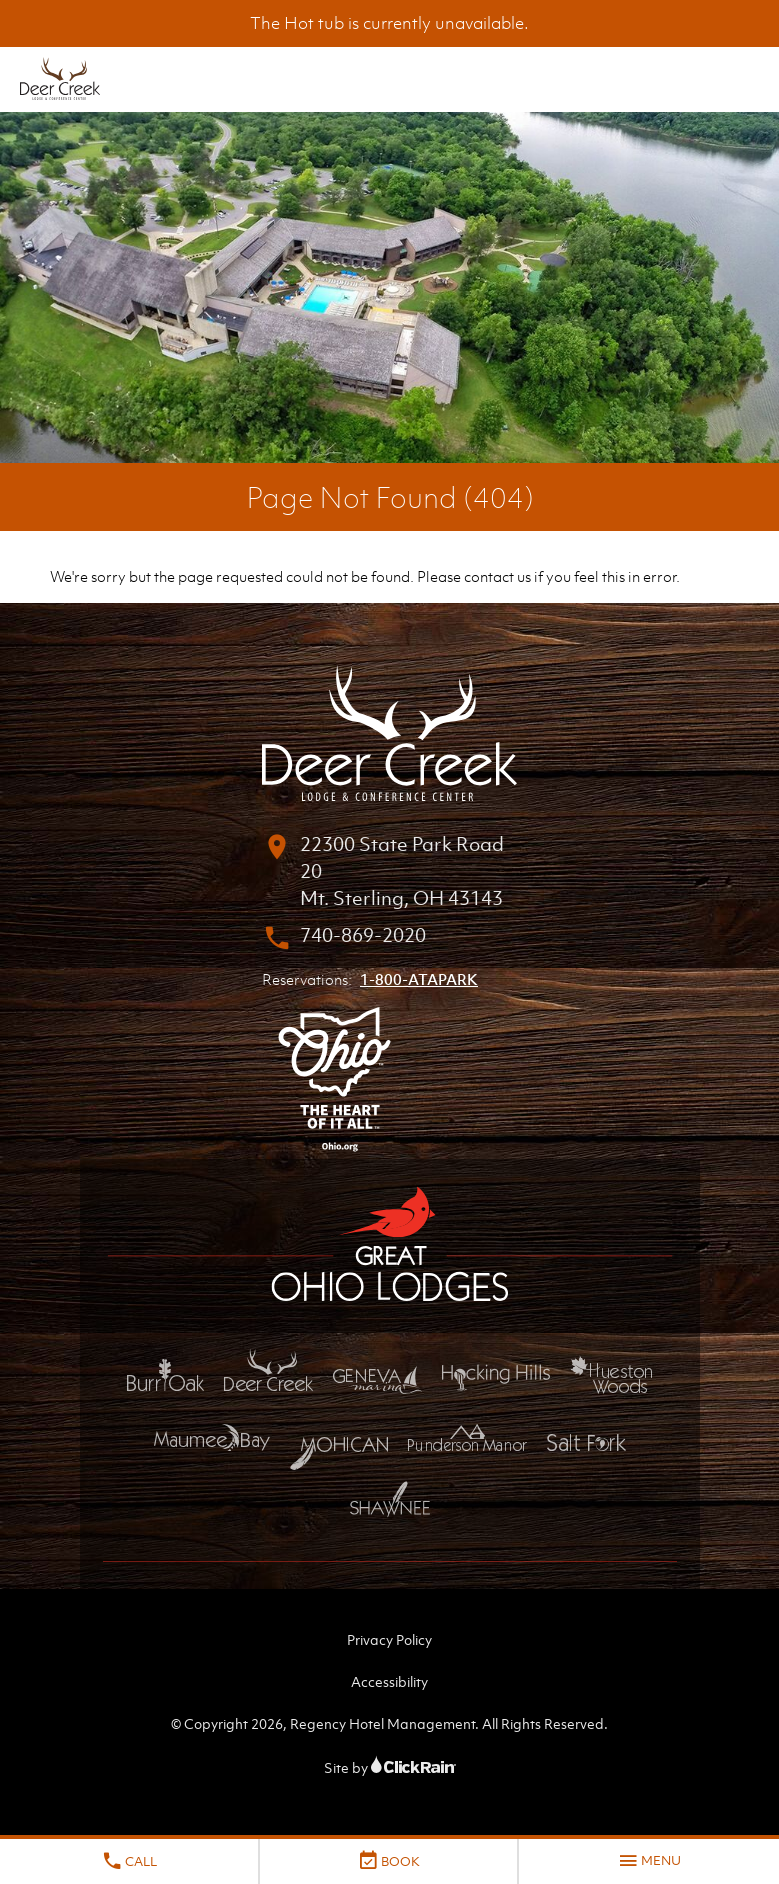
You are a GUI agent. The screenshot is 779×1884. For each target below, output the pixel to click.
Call (129, 1861)
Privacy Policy (389, 1639)
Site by (390, 1767)
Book (388, 1861)
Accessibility (389, 1681)
